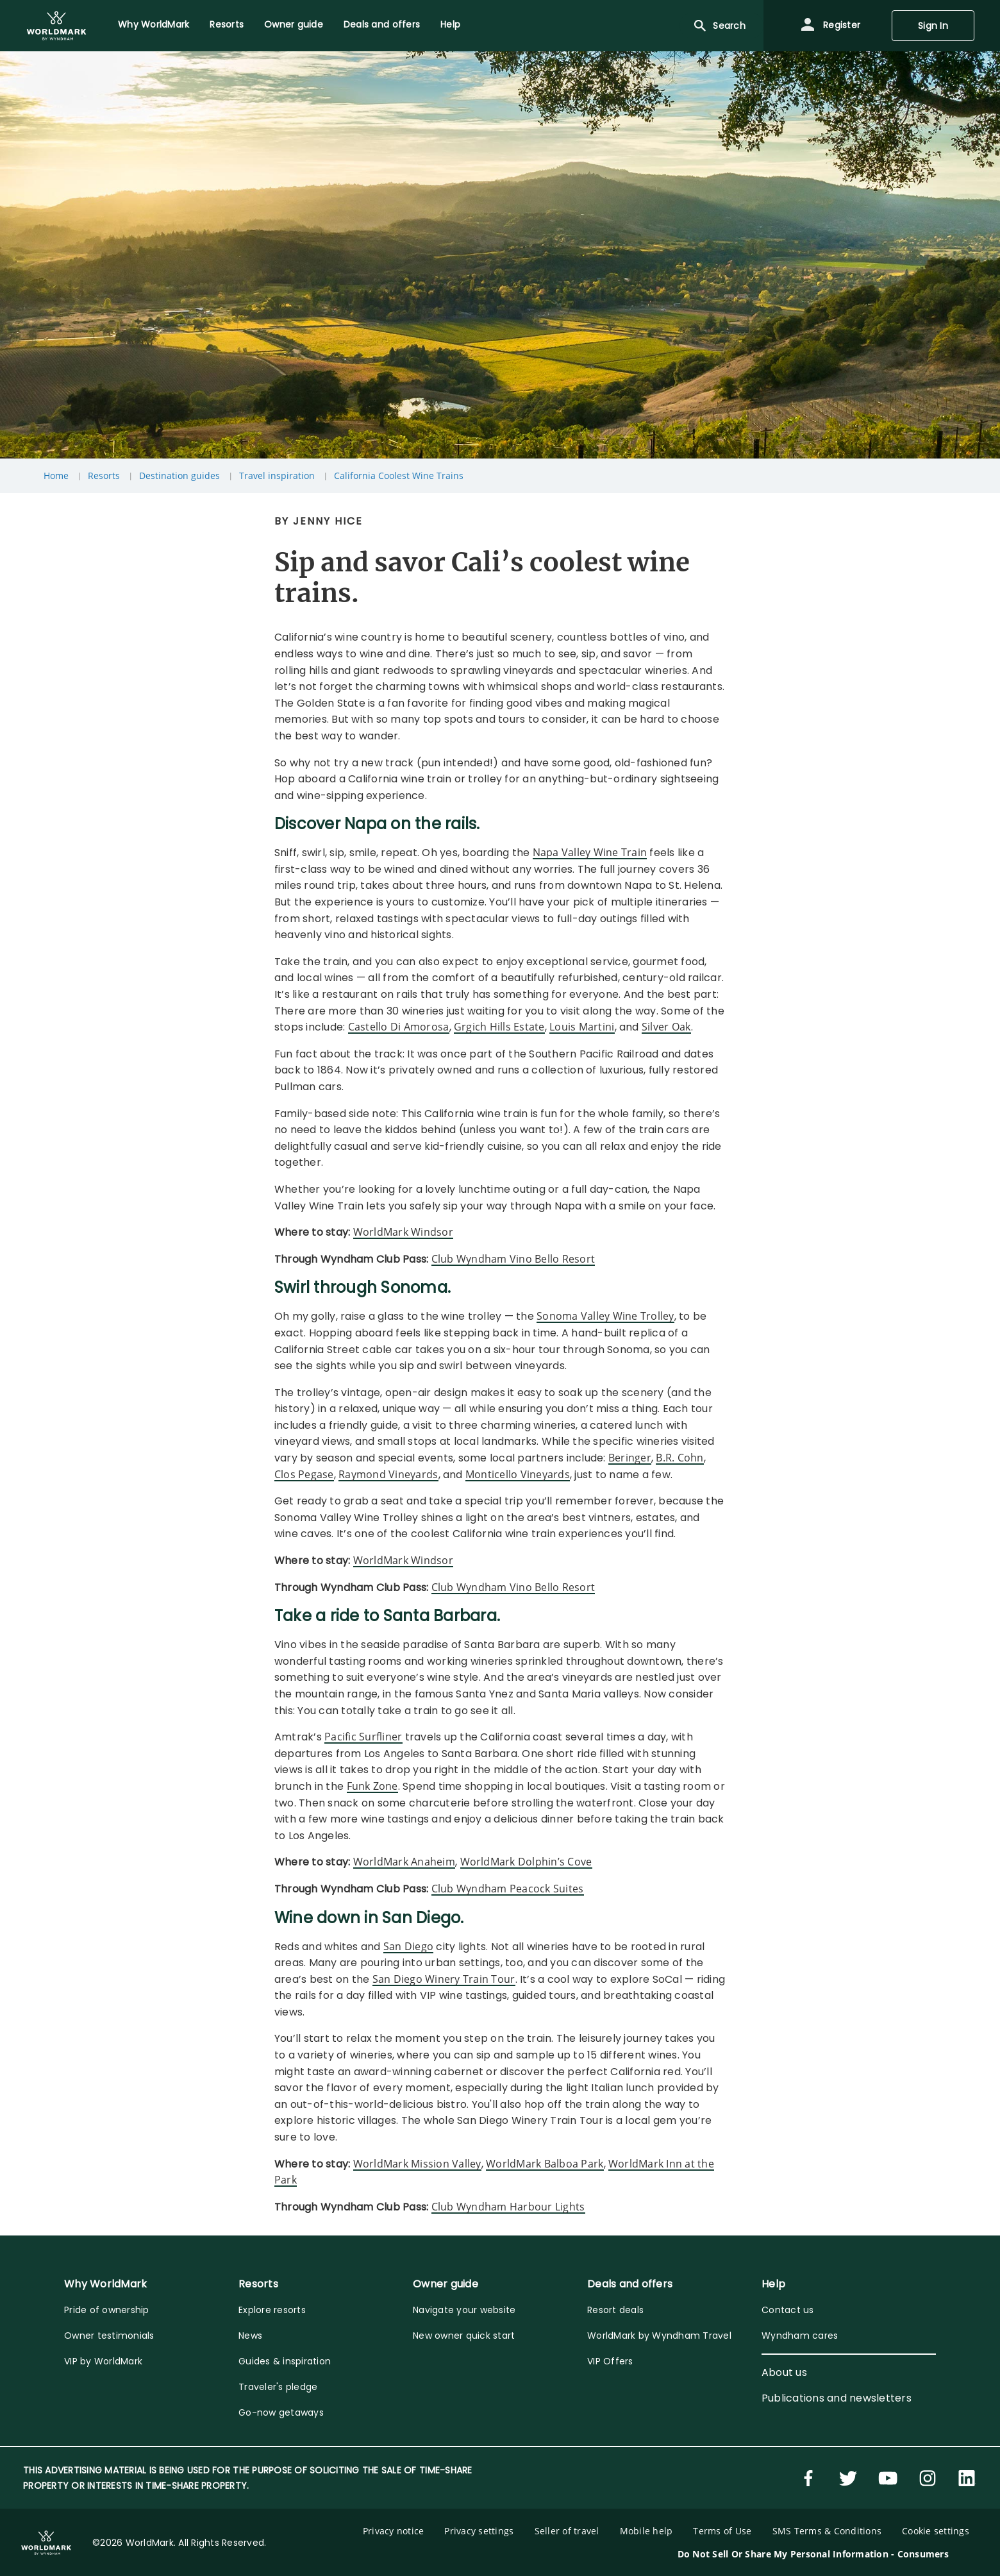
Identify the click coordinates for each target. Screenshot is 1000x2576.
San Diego (408, 1946)
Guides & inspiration (284, 2361)
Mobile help (646, 2531)
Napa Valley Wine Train (590, 852)
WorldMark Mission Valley (417, 2164)
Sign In (933, 25)
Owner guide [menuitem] (293, 24)
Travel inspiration (277, 475)
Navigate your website (464, 2309)
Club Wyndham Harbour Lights (508, 2207)
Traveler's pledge (277, 2386)
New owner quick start (464, 2335)
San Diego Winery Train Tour (443, 1979)
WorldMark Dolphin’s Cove (526, 1862)
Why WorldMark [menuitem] (153, 24)
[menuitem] (56, 25)
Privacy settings (478, 2531)
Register (830, 25)
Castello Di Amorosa (398, 1027)
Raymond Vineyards (388, 1474)
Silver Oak (666, 1027)
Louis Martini (581, 1027)
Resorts (104, 475)
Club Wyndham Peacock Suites (507, 1888)
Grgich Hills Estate (499, 1027)
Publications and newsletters (837, 2398)
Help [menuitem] (450, 24)
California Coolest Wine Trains (398, 475)
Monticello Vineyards (517, 1474)
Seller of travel (567, 2531)
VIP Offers (610, 2361)
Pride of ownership (106, 2309)
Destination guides (179, 475)
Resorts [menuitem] (227, 24)
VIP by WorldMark (103, 2361)
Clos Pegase (304, 1474)
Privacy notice (393, 2531)
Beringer (629, 1458)
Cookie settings (935, 2531)
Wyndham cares (800, 2335)
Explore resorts (272, 2309)
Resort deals (615, 2309)
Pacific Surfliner (363, 1737)
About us (784, 2372)
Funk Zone (372, 1786)
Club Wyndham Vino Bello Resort (513, 1259)
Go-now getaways (281, 2412)
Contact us (788, 2309)
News (250, 2335)
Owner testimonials (109, 2335)
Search (719, 25)
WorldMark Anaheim (404, 1862)
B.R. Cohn (679, 1458)
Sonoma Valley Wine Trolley (605, 1316)
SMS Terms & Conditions (827, 2531)
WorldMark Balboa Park (544, 2164)
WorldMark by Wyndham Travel (659, 2335)
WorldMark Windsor (403, 1232)
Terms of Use (722, 2531)
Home (56, 475)
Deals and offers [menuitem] (382, 24)
